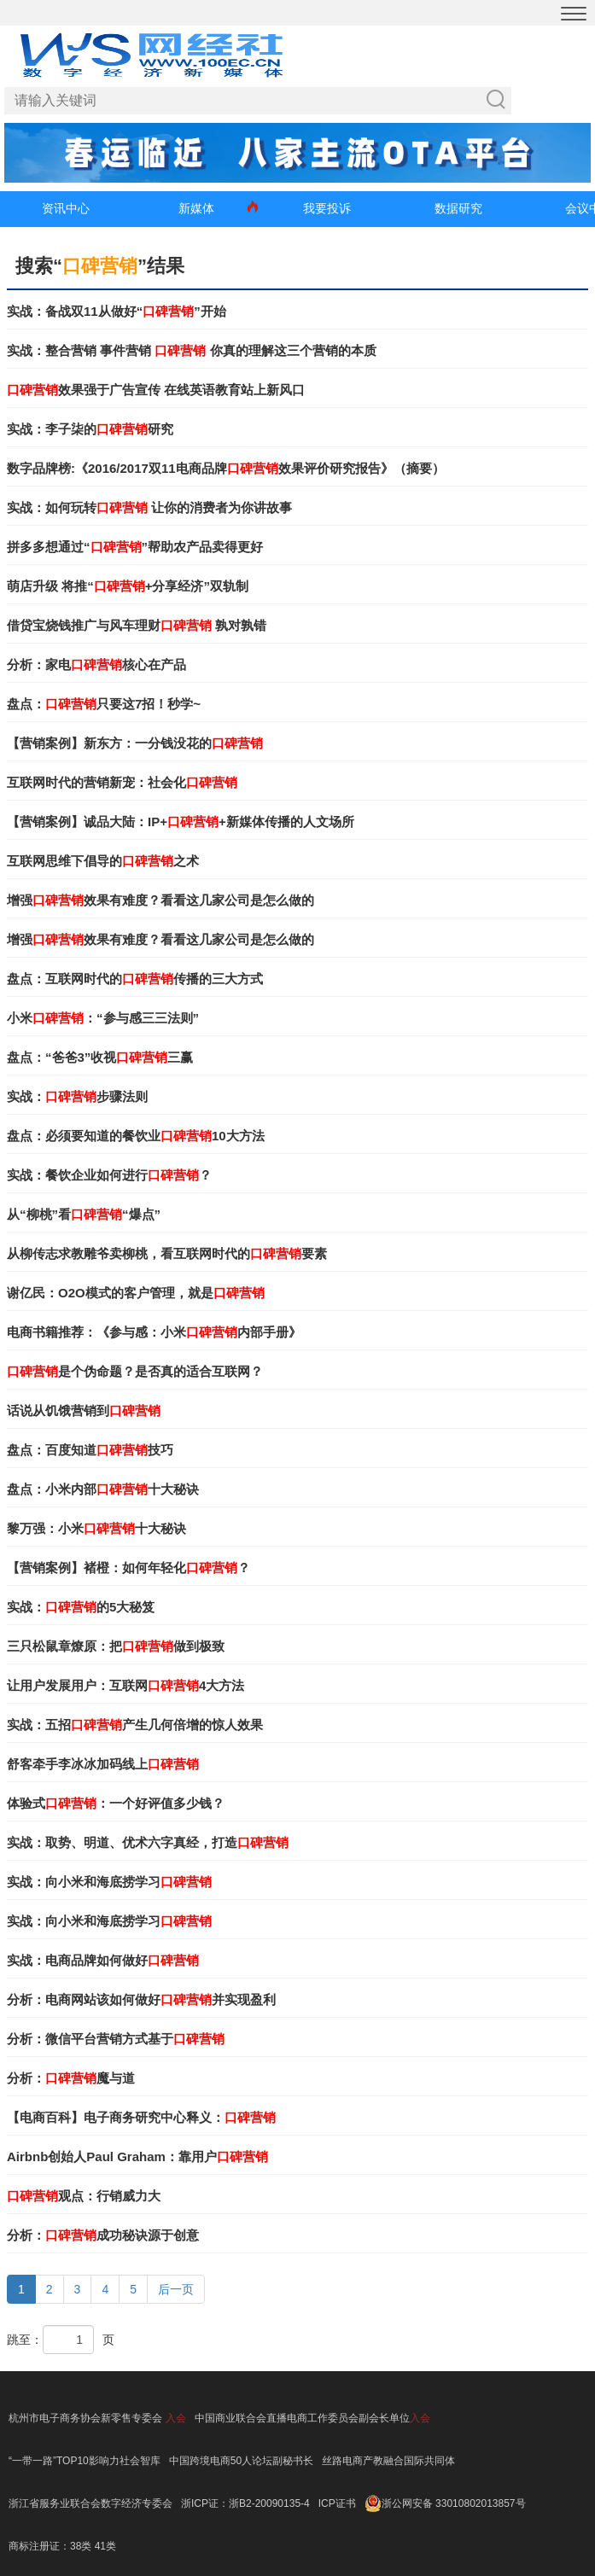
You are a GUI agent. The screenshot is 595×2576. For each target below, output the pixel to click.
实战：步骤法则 (77, 1096)
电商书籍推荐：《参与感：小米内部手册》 (154, 1332)
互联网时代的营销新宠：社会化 (122, 782)
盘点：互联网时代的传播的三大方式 (135, 978)
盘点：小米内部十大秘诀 (103, 1489)
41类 (105, 2546)
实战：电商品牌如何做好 (103, 1960)
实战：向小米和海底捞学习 (109, 1881)
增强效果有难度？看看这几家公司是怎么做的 (160, 900)
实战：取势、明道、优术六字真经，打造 (148, 1842)
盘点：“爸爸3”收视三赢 (100, 1057)
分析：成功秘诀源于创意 (103, 2235)
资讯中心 (66, 208)
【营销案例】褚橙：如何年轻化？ (128, 1567)
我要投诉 (327, 208)
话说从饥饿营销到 (83, 1410)
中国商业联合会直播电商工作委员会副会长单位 (302, 2418)
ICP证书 (337, 2503)
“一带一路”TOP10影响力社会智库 (84, 2461)
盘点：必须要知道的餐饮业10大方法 (136, 1135)
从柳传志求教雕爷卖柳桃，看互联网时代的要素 (167, 1253)
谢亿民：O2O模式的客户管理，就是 (136, 1292)
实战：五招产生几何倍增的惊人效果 (135, 1724)
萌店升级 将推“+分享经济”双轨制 (127, 586)
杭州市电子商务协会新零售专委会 (85, 2418)
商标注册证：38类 (52, 2546)
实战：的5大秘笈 (81, 1607)
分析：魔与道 (71, 2078)
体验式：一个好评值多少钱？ (116, 1803)
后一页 (176, 2289)
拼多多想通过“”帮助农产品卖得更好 (135, 546)
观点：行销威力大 (83, 2195)
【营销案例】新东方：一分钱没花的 (135, 743)
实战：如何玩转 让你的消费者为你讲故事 (149, 507)
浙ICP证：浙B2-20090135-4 (245, 2503)
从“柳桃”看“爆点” (83, 1214)
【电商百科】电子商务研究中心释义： (141, 2117)
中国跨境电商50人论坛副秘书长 (241, 2461)
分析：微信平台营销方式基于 (116, 2038)
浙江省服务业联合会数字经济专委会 (90, 2503)
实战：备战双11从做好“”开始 (116, 311)
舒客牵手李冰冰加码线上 (103, 1764)
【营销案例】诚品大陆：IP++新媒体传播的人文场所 (180, 821)
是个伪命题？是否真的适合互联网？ (135, 1371)
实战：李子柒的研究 (90, 429)
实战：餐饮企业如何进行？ (109, 1175)
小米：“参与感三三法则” (103, 1018)
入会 (176, 2418)
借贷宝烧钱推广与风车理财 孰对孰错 (136, 625)
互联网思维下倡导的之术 (103, 861)
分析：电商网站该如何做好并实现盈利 (141, 1999)
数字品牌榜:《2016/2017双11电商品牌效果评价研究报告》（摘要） (226, 468)
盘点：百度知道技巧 (90, 1449)
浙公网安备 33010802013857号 (454, 2503)
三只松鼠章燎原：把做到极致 (116, 1646)
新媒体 (196, 208)
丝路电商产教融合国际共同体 (388, 2461)
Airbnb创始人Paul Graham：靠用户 (137, 2156)
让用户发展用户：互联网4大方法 (125, 1685)
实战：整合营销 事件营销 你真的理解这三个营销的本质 (191, 350)
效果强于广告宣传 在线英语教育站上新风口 (156, 389)
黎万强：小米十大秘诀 (96, 1528)
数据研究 (458, 208)
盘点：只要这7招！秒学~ (104, 703)
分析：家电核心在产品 (96, 664)
